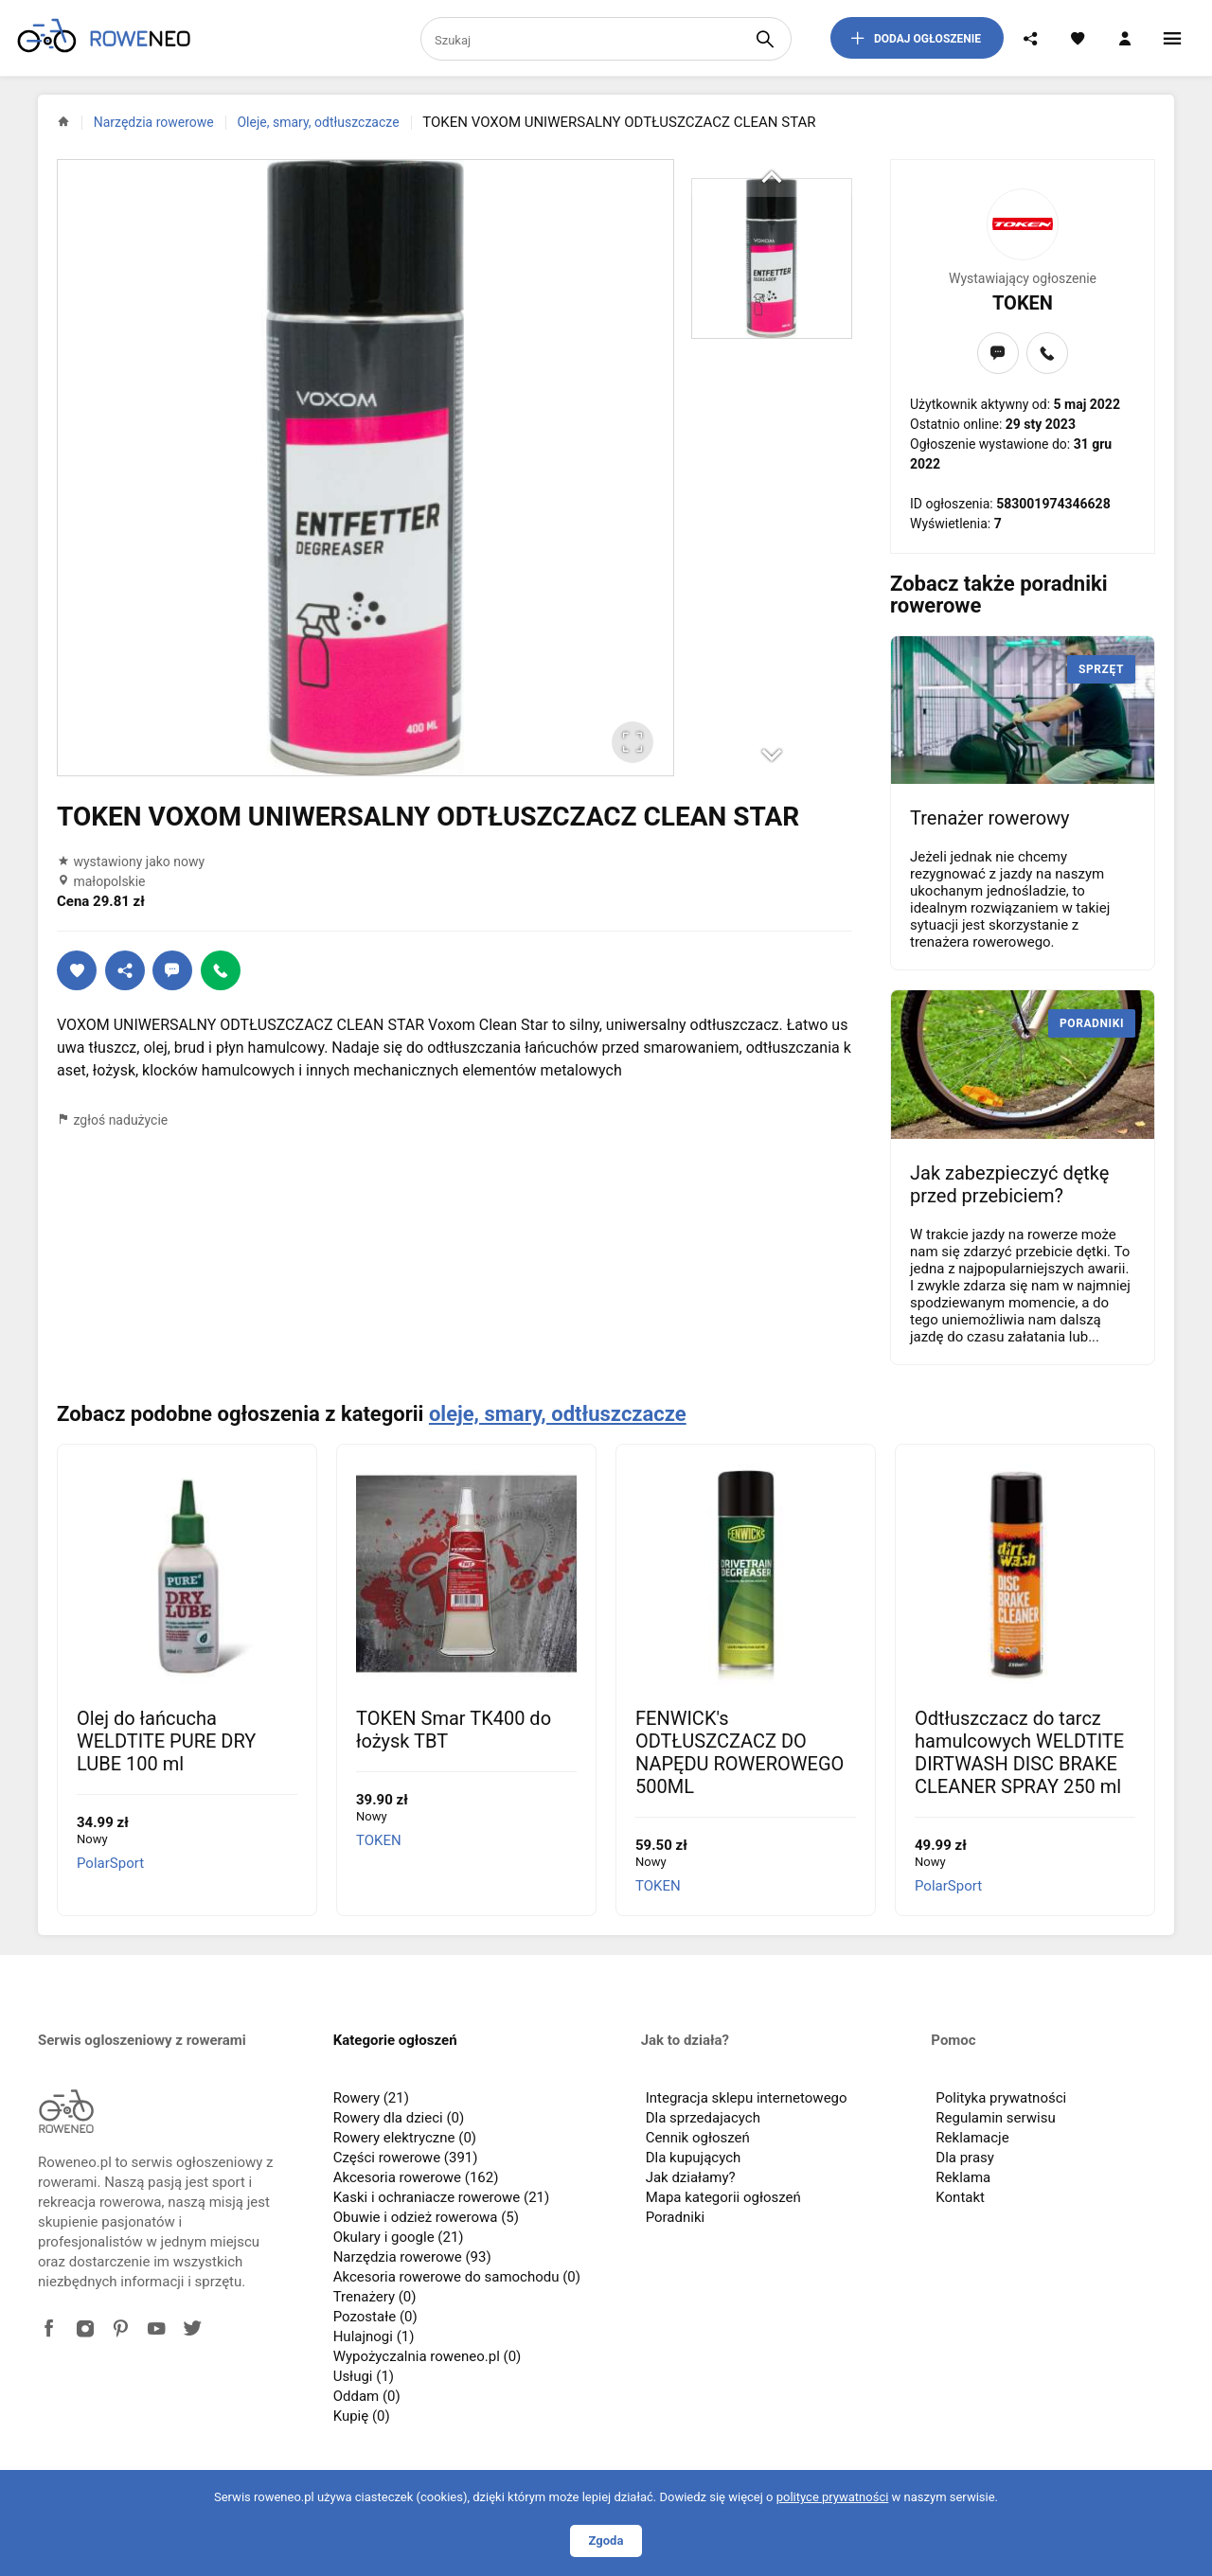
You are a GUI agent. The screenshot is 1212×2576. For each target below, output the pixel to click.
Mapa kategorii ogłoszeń (723, 2197)
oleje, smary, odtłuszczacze (557, 1414)
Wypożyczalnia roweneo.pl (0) (427, 2356)
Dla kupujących (693, 2157)
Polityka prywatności (1001, 2097)
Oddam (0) (367, 2396)
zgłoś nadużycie (112, 1120)
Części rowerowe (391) (405, 2157)
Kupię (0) (361, 2416)
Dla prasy (965, 2157)
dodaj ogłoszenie (915, 37)
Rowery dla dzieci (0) (399, 2117)
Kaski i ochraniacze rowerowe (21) (441, 2197)
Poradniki (675, 2217)
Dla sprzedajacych (703, 2117)
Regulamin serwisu (995, 2117)
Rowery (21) (371, 2097)
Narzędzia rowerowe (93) (412, 2256)
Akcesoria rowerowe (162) (416, 2177)
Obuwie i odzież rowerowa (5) (426, 2217)
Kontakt (960, 2197)
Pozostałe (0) (375, 2316)
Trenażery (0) (375, 2296)
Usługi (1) (363, 2376)
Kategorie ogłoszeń (395, 2040)
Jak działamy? (691, 2177)
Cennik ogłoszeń (698, 2137)
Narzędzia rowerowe (154, 122)
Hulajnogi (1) (374, 2336)
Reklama (963, 2177)
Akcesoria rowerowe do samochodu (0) (456, 2276)
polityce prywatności (832, 2497)
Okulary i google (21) (398, 2237)
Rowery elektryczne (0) (404, 2137)
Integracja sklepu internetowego (746, 2097)
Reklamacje (972, 2137)
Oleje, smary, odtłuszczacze (318, 122)
